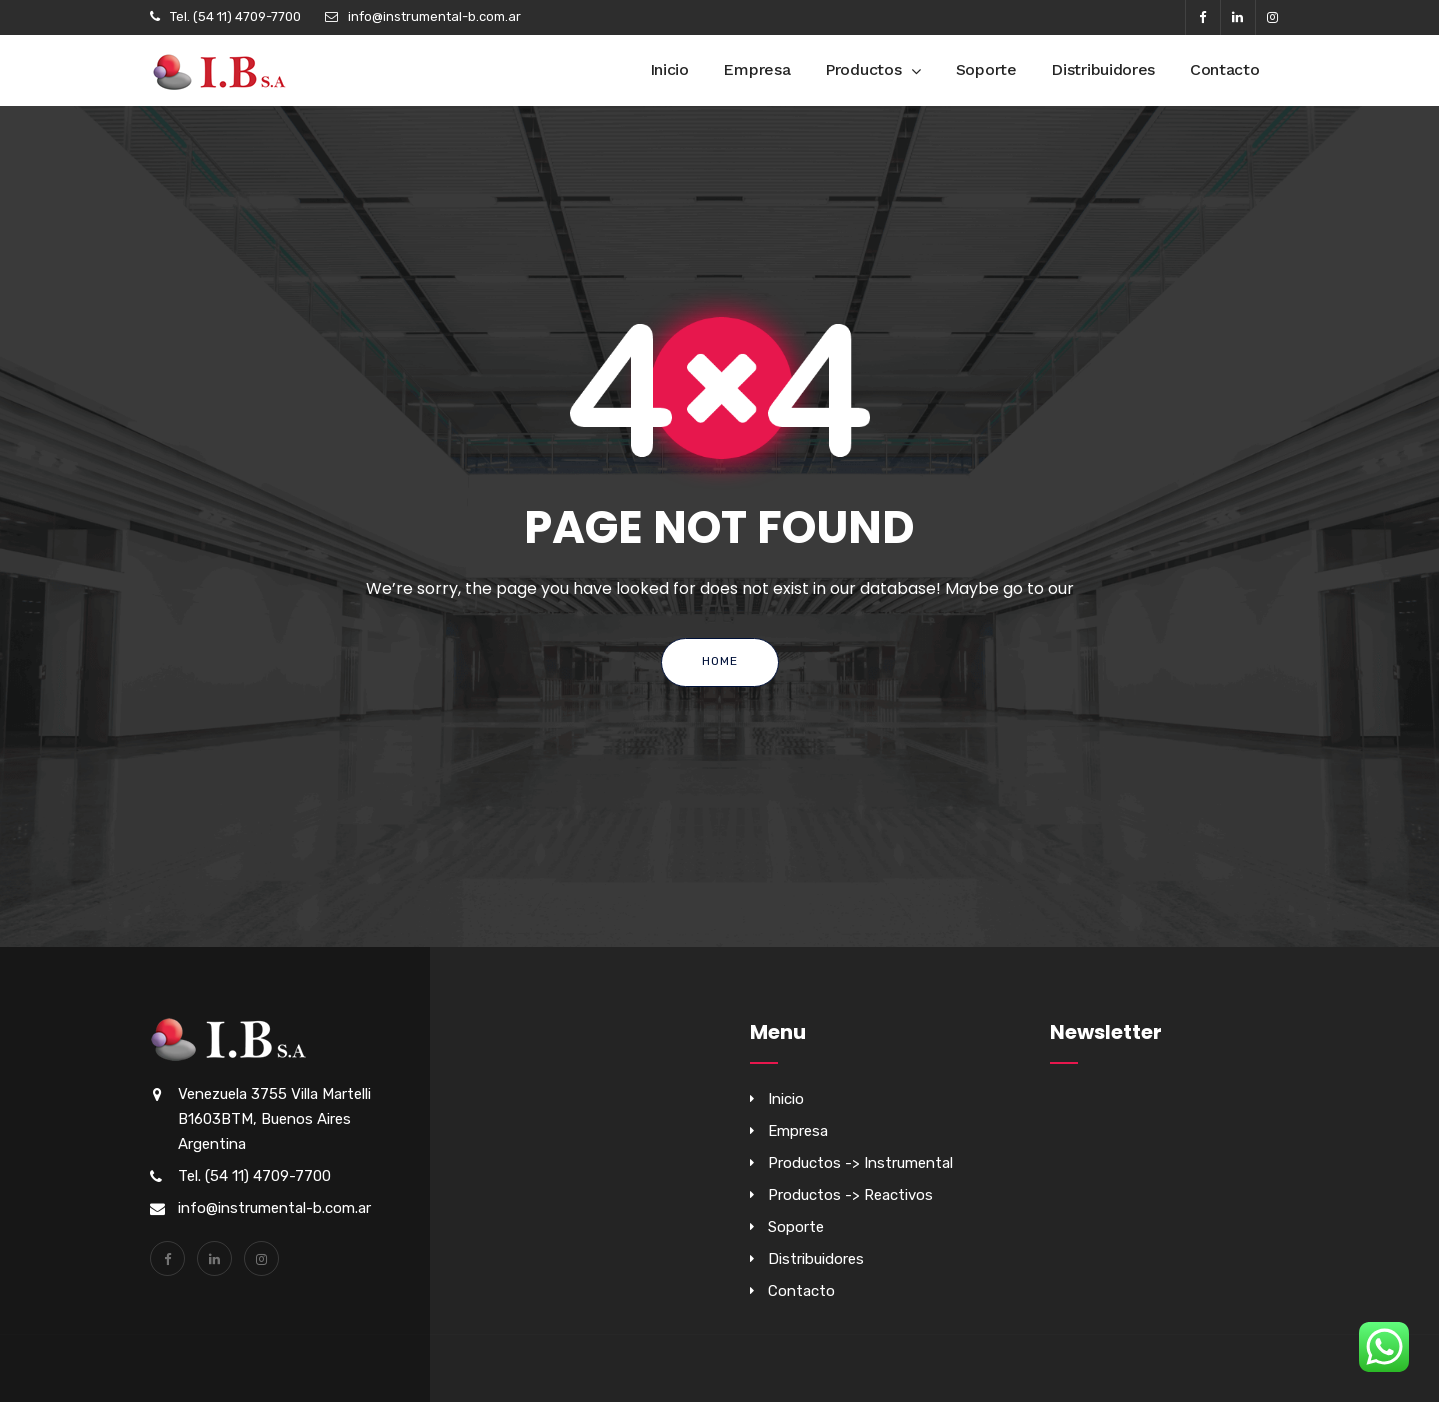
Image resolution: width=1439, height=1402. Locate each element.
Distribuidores (1103, 69)
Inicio (669, 69)
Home (720, 661)
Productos (863, 69)
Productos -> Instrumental (860, 1163)
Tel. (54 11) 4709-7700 (235, 16)
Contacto (1225, 69)
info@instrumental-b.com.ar (434, 16)
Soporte (986, 69)
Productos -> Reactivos (850, 1195)
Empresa (756, 69)
